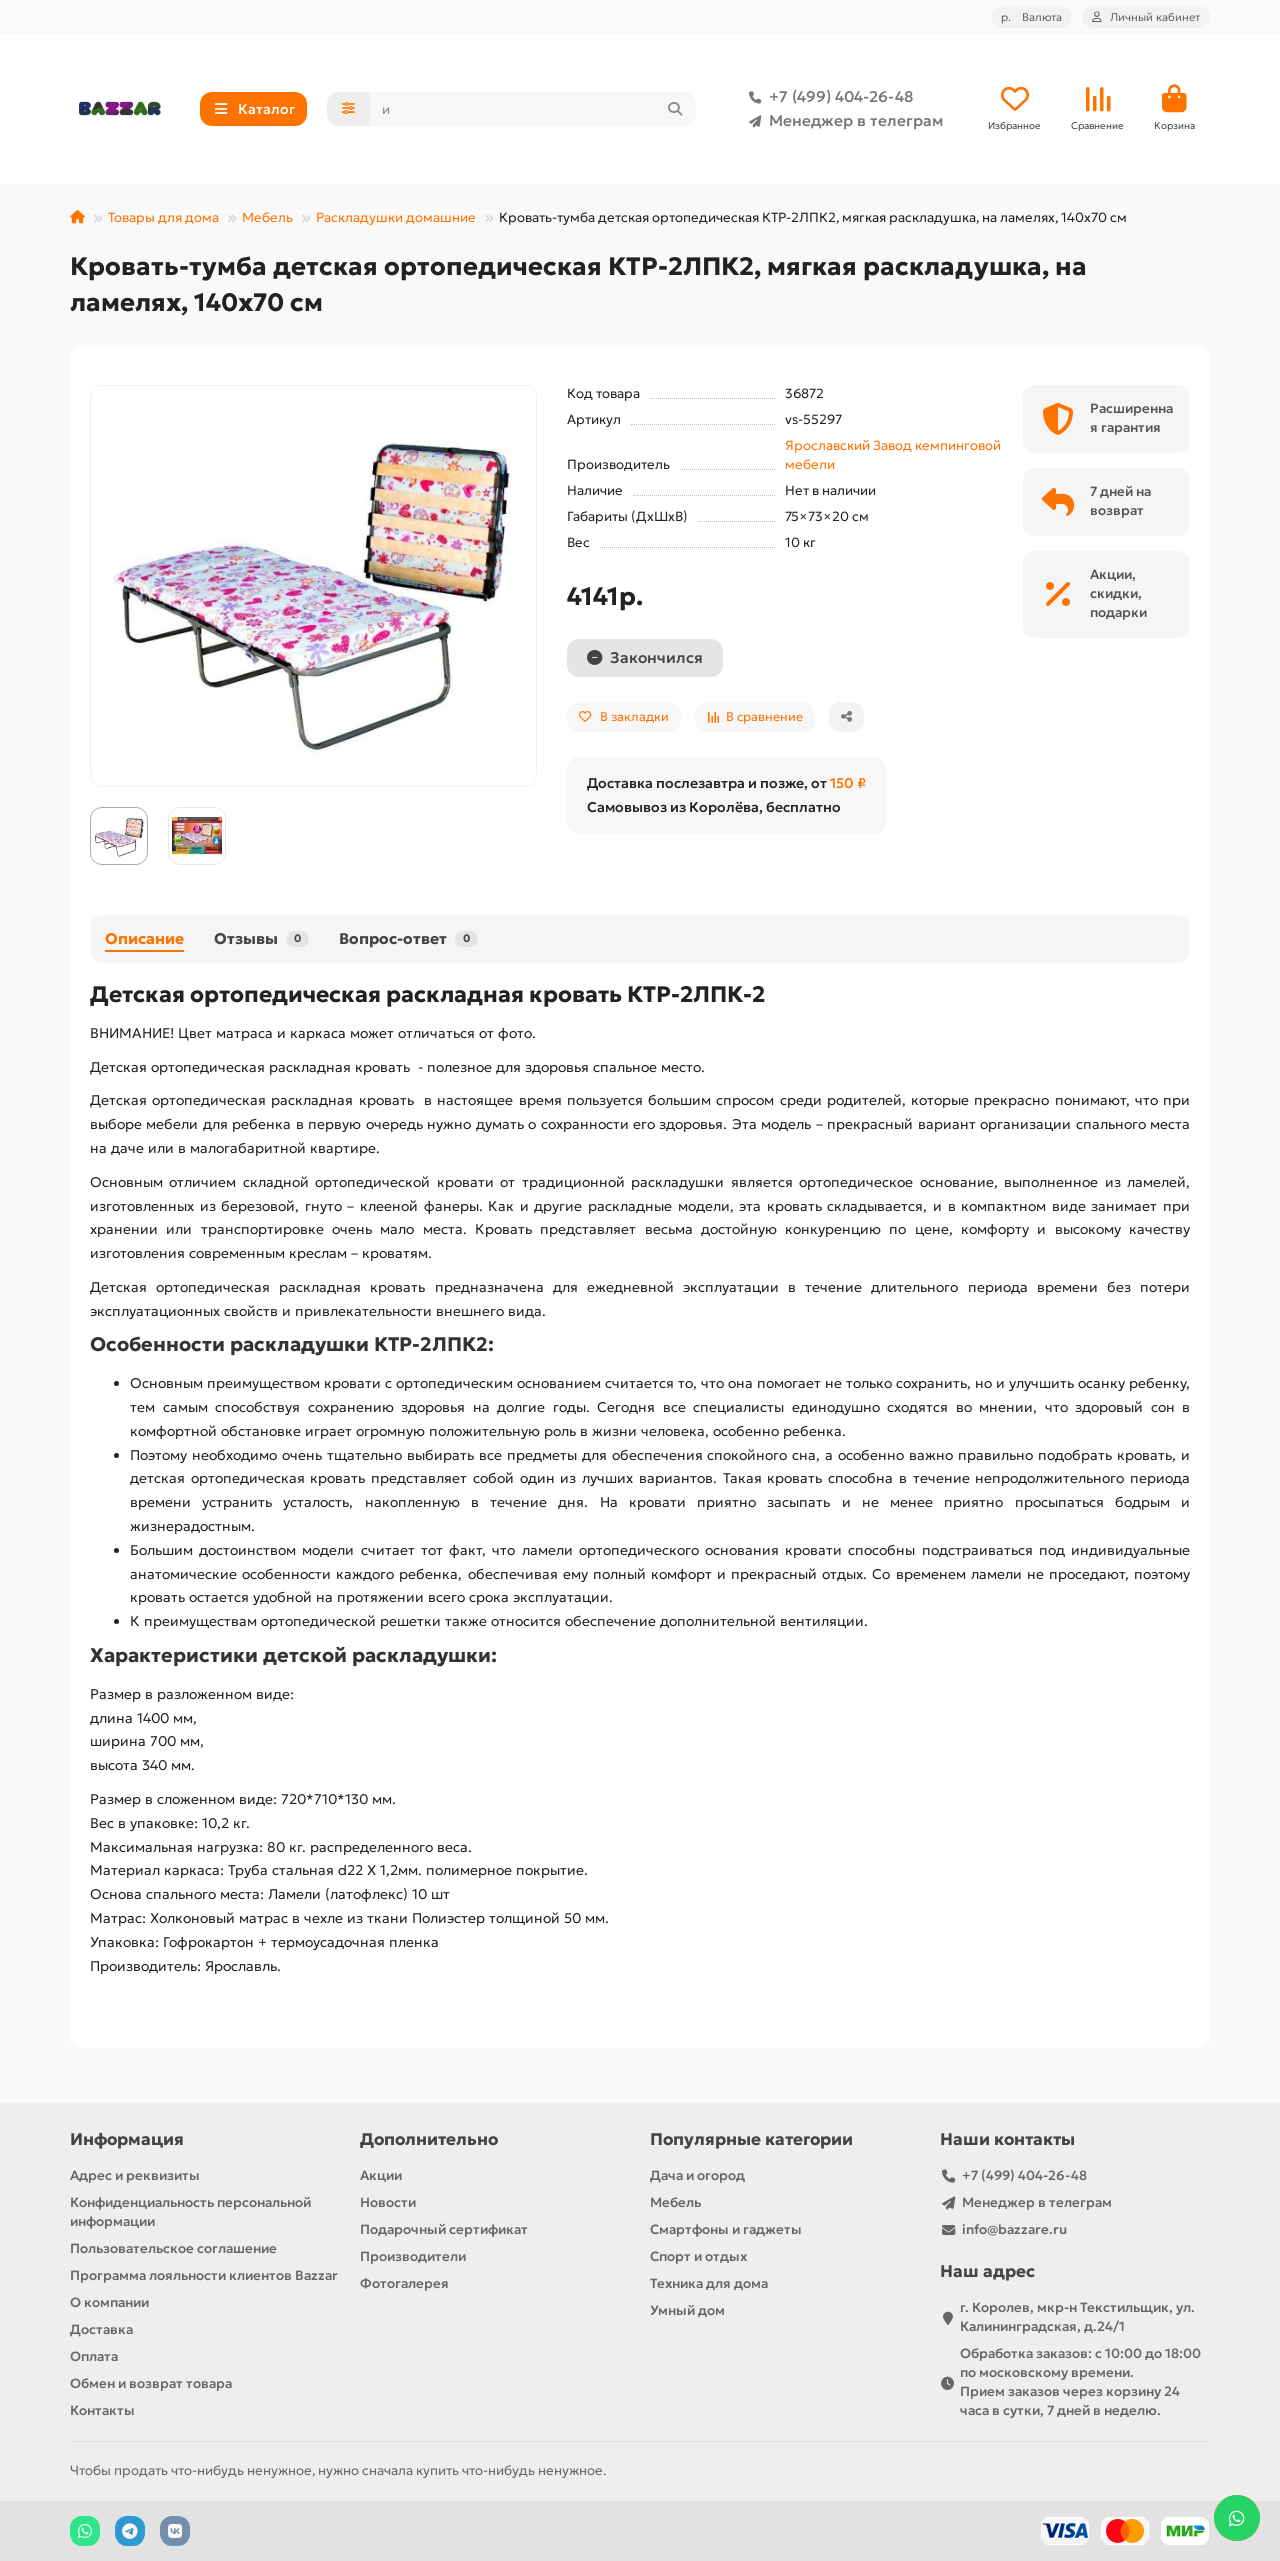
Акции (381, 2175)
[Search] (533, 109)
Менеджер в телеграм (842, 121)
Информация (127, 2139)
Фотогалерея (404, 2283)
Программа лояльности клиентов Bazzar (204, 2275)
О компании (109, 2302)
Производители (413, 2256)
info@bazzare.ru (1014, 2229)
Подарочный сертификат (444, 2229)
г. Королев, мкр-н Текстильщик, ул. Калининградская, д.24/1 (1077, 2317)
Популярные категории (751, 2139)
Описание (144, 938)
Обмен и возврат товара (151, 2383)
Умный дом (687, 2310)
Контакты (102, 2410)
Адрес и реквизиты (135, 2175)
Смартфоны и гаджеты (726, 2229)
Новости (388, 2202)
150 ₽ (848, 783)
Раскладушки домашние (396, 217)
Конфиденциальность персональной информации (190, 2212)
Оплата (94, 2356)
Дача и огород (697, 2175)
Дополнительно (429, 2139)
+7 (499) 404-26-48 (827, 97)
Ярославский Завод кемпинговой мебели (893, 455)
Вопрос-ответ (408, 938)
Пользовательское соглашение (173, 2248)
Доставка (101, 2329)
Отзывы (261, 938)
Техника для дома (709, 2283)
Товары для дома (163, 217)
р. (1031, 17)
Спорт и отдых (698, 2256)
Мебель (267, 217)
